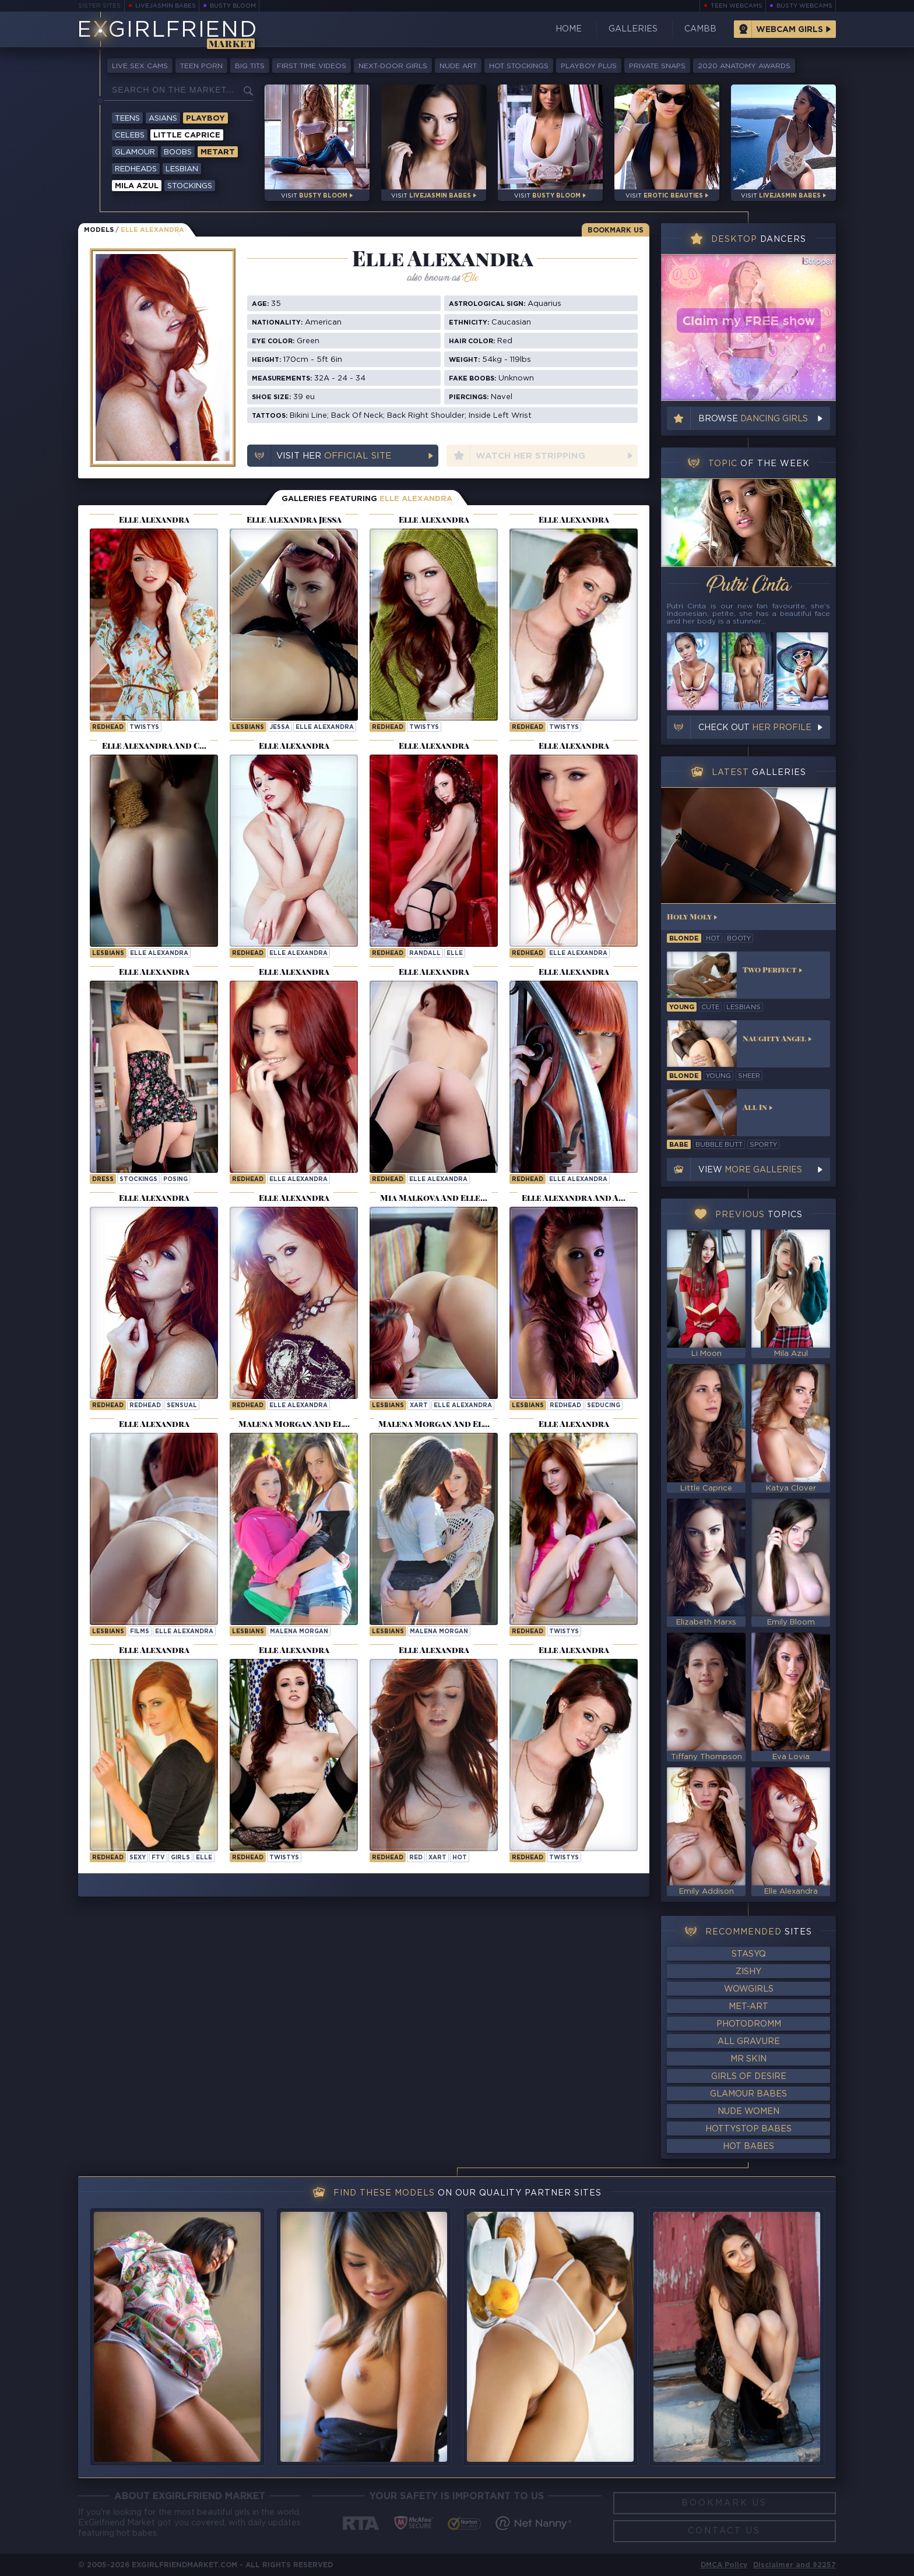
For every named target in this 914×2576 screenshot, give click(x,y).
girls (180, 1857)
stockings (138, 1179)
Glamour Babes (748, 2094)
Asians (163, 118)
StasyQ (749, 1954)
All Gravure (749, 2041)
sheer (749, 1076)
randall (425, 953)
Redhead (108, 727)
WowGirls (749, 1989)
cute (710, 1007)
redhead (145, 1405)
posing (175, 1179)
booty (739, 939)
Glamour (135, 152)
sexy (137, 1857)
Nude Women (748, 2111)
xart (419, 1405)
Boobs (178, 152)
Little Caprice (186, 135)
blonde (684, 939)
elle (455, 953)
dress (103, 1179)
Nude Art (458, 66)
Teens (127, 118)
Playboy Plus (589, 66)
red (416, 1857)
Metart (218, 152)
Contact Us (724, 2531)
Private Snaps (657, 66)
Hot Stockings (519, 66)
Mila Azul (137, 186)
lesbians (743, 1007)
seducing (603, 1405)
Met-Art (748, 2006)
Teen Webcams (736, 6)
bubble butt (719, 1145)
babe (678, 1145)
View (750, 1170)
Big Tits (250, 66)
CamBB (700, 29)
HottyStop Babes (748, 2129)
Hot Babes (748, 2146)
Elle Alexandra (325, 727)
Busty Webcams (804, 6)
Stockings (189, 186)
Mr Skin (748, 2059)
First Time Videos (311, 66)
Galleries (633, 29)
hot (459, 1857)
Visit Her (333, 456)
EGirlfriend (167, 30)
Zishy (748, 1971)
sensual (182, 1405)
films (139, 1631)
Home (569, 29)
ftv (158, 1857)
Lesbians (248, 727)
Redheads (136, 169)
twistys (144, 727)
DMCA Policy (724, 2565)
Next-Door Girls (392, 66)
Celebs (130, 135)
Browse (753, 418)
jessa (280, 727)
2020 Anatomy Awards (744, 66)
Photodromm (748, 2024)
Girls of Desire (748, 2076)
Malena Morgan (299, 1631)
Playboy (205, 118)
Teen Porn (201, 66)
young (681, 1007)
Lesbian (182, 169)
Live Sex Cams (140, 66)
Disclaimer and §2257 (794, 2565)
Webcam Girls (789, 29)
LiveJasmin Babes (165, 6)
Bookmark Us (616, 230)
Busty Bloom (233, 6)
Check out (754, 727)
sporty (763, 1145)
